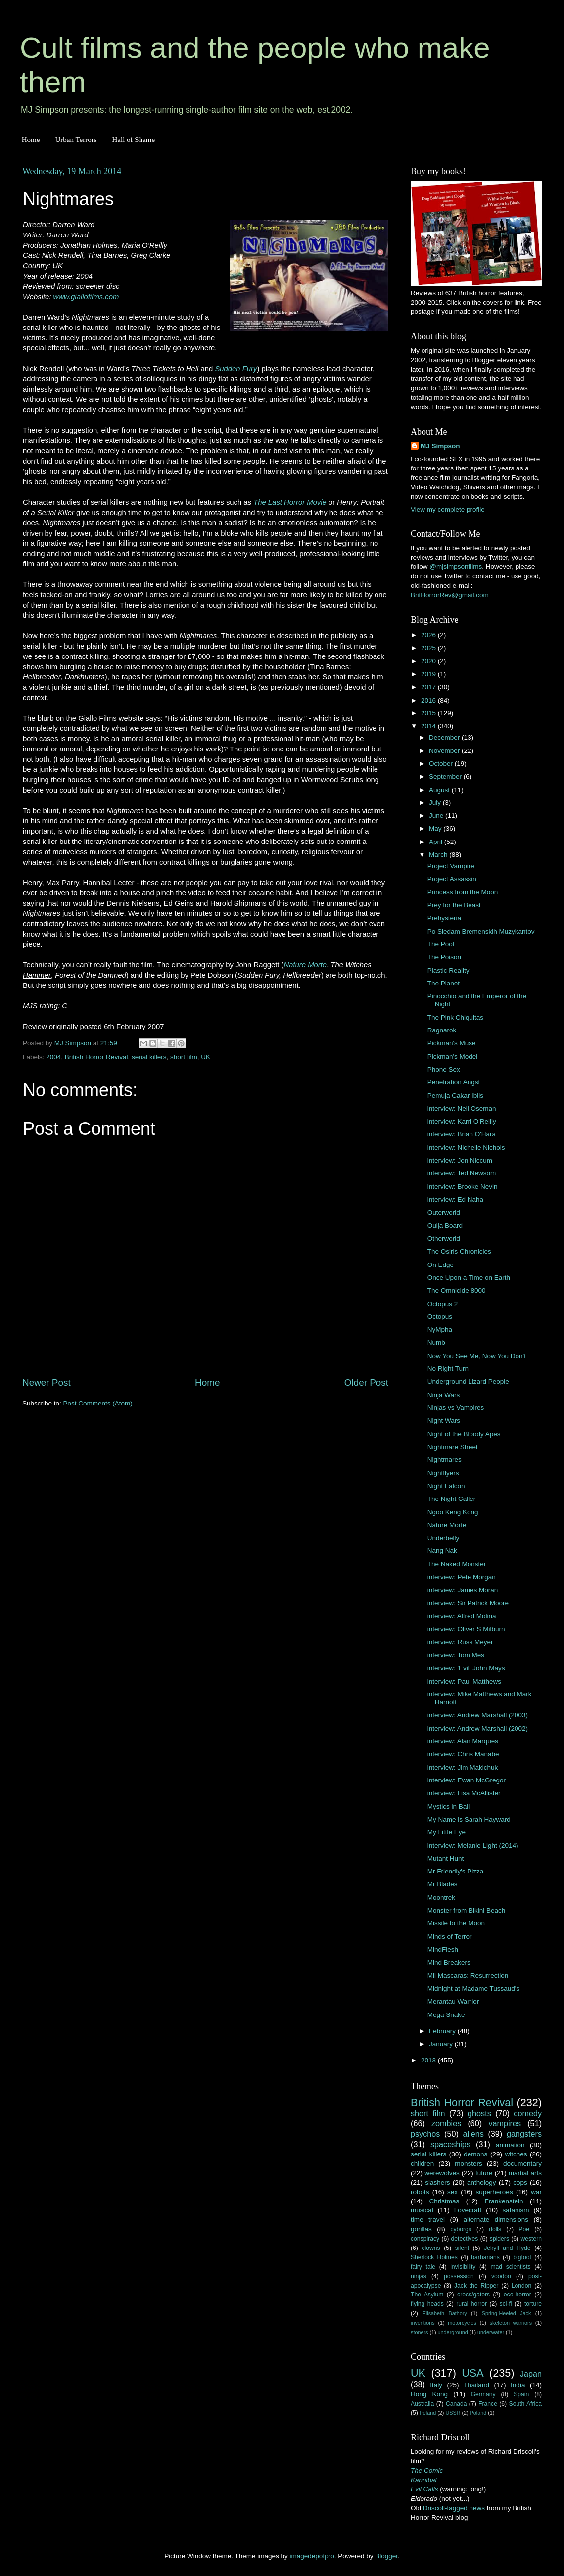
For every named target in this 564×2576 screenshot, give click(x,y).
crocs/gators (473, 2294)
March (439, 854)
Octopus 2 (442, 1304)
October (442, 763)
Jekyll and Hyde (507, 2248)
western (531, 2238)
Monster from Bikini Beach (466, 1910)
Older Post (366, 1382)
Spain (521, 2394)
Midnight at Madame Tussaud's (473, 1988)
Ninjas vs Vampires (455, 1407)
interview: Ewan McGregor (466, 1780)
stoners (419, 2332)
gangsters (524, 2133)
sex (452, 2192)
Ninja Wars (443, 1395)
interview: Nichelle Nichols (466, 1147)
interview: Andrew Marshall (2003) (477, 1715)
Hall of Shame (133, 139)
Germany (483, 2394)
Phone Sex (443, 1069)
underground (453, 2332)
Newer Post (46, 1382)
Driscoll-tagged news (454, 2508)
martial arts (525, 2173)
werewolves (442, 2173)
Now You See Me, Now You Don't (476, 1355)
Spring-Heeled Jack (506, 2313)
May (436, 828)
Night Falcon (446, 1486)
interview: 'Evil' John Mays (466, 1668)
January (442, 2044)
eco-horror (517, 2294)
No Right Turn (448, 1368)
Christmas (444, 2201)
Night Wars (443, 1420)
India (518, 2385)
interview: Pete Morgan (461, 1577)
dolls (495, 2229)
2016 (429, 700)
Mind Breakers (448, 1962)
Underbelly (443, 1538)
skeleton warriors (511, 2323)
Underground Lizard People (468, 1381)
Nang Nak (442, 1550)
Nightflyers (443, 1473)
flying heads (427, 2303)
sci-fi (506, 2303)
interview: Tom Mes (455, 1655)
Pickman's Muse (451, 1043)
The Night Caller (451, 1498)
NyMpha (439, 1329)
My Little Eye (446, 1832)
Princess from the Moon (462, 892)
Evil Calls (424, 2489)
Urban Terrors (75, 139)
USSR (452, 2413)
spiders (499, 2238)
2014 (429, 726)
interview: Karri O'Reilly (461, 1121)
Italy (436, 2385)
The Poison (444, 957)
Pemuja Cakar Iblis (455, 1095)
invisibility (462, 2266)
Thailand (476, 2385)
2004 (53, 1057)
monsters (468, 2163)
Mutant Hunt (445, 1858)
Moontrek (441, 1897)
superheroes (494, 2192)
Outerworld (443, 1212)
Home (31, 139)
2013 (429, 2060)
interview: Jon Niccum (459, 1160)
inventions (423, 2323)
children (422, 2163)
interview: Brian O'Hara (461, 1134)
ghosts (479, 2113)
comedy (528, 2113)
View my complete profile (448, 509)
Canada (456, 2403)
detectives (464, 2238)
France (487, 2403)
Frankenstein (503, 2201)
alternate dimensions (496, 2219)
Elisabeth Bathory (445, 2313)
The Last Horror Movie (290, 502)
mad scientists (510, 2266)
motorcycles (462, 2323)
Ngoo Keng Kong (452, 1512)
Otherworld (443, 1238)
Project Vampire (450, 866)
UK (205, 1057)
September (446, 776)
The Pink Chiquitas (455, 1017)
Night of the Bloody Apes (464, 1434)
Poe (523, 2229)
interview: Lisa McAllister (464, 1793)
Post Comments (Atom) (98, 1403)
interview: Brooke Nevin (462, 1186)
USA (472, 2373)
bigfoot (522, 2257)
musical (422, 2210)
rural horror (471, 2303)
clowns (431, 2248)
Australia (422, 2403)
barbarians (485, 2257)
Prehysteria (444, 918)
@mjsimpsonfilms (455, 566)
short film (183, 1057)
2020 (429, 661)
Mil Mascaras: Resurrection (468, 1975)
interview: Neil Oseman (461, 1108)
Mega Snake (446, 2014)
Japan (531, 2373)
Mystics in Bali (448, 1806)
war (536, 2192)
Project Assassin (451, 879)
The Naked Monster (456, 1564)
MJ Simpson (440, 446)
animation (510, 2145)
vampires (504, 2123)
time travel (428, 2219)
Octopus (439, 1316)
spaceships (450, 2144)
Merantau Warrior (453, 2001)
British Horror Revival (96, 1057)
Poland (478, 2413)
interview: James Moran (462, 1589)
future (484, 2173)
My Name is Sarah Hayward (469, 1819)
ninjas (418, 2276)
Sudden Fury (236, 369)
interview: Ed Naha (455, 1199)
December (445, 737)
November (445, 750)
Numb (436, 1342)
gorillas (421, 2229)
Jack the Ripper (476, 2285)
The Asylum (427, 2294)
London (522, 2285)
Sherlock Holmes (434, 2257)
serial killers (149, 1057)
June (437, 815)
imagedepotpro (312, 2556)
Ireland (428, 2413)
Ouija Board (445, 1225)
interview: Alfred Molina (461, 1616)
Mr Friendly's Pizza (455, 1871)
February (443, 2031)
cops (520, 2182)
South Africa (525, 2403)
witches (516, 2154)
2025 (429, 648)
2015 (429, 713)
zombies (446, 2123)
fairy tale (423, 2266)
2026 (429, 635)
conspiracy (425, 2238)
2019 (429, 674)
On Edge (440, 1264)
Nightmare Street (452, 1447)
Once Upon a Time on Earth (468, 1277)
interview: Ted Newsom (461, 1173)
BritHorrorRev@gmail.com (450, 595)
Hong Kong (429, 2394)
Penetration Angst (453, 1082)
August (440, 790)
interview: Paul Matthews (464, 1681)
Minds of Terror (449, 1936)
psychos (425, 2133)
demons (475, 2154)
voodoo (501, 2276)
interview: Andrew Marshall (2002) (477, 1728)
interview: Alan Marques (462, 1741)
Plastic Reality (448, 970)
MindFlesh (442, 1949)
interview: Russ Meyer (460, 1642)
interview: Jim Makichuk (462, 1767)
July (436, 802)
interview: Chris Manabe (463, 1754)
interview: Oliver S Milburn (466, 1629)
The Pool (440, 944)
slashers (437, 2182)
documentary (522, 2163)
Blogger (386, 2556)
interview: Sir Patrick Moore (468, 1603)
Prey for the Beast (454, 905)
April (436, 841)
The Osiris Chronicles (459, 1251)
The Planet (443, 983)
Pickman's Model (452, 1056)
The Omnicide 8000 (456, 1290)
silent (462, 2248)
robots (420, 2192)
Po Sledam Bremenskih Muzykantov (481, 931)
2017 (429, 687)
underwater (490, 2332)
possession (459, 2276)
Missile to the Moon (456, 1923)
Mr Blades (442, 1884)
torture (533, 2303)
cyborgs (460, 2229)
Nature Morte (305, 965)
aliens (473, 2133)
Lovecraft (468, 2210)
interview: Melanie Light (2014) (472, 1845)
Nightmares (444, 1459)
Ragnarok (442, 1030)
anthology (481, 2182)
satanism (515, 2210)
